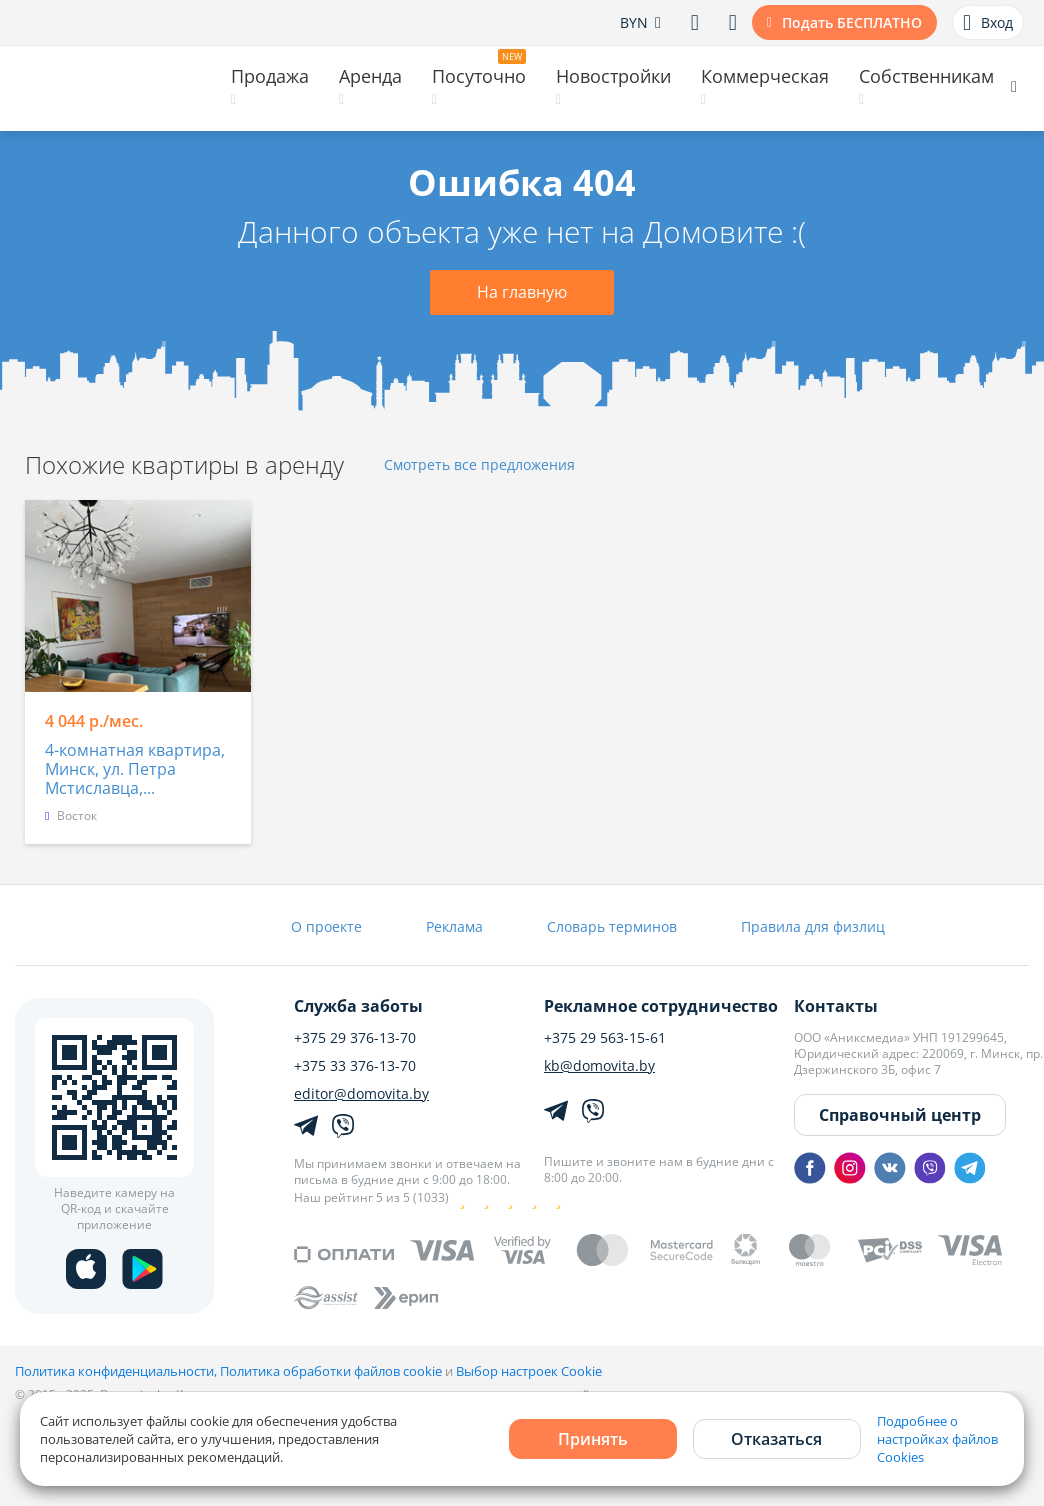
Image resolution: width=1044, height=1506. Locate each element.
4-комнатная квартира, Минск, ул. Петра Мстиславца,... (135, 770)
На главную (522, 292)
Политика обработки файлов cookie (331, 1371)
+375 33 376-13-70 (355, 1066)
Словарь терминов (612, 926)
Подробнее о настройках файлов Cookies (937, 1439)
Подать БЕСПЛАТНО (852, 22)
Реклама (454, 926)
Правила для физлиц (813, 926)
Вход (988, 23)
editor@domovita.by (361, 1094)
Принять (593, 1439)
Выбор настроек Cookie (529, 1371)
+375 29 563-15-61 (605, 1038)
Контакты (836, 1006)
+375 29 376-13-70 (355, 1038)
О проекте (326, 926)
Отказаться (776, 1439)
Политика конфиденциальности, (117, 1371)
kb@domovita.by (599, 1066)
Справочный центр (900, 1115)
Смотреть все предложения (479, 465)
